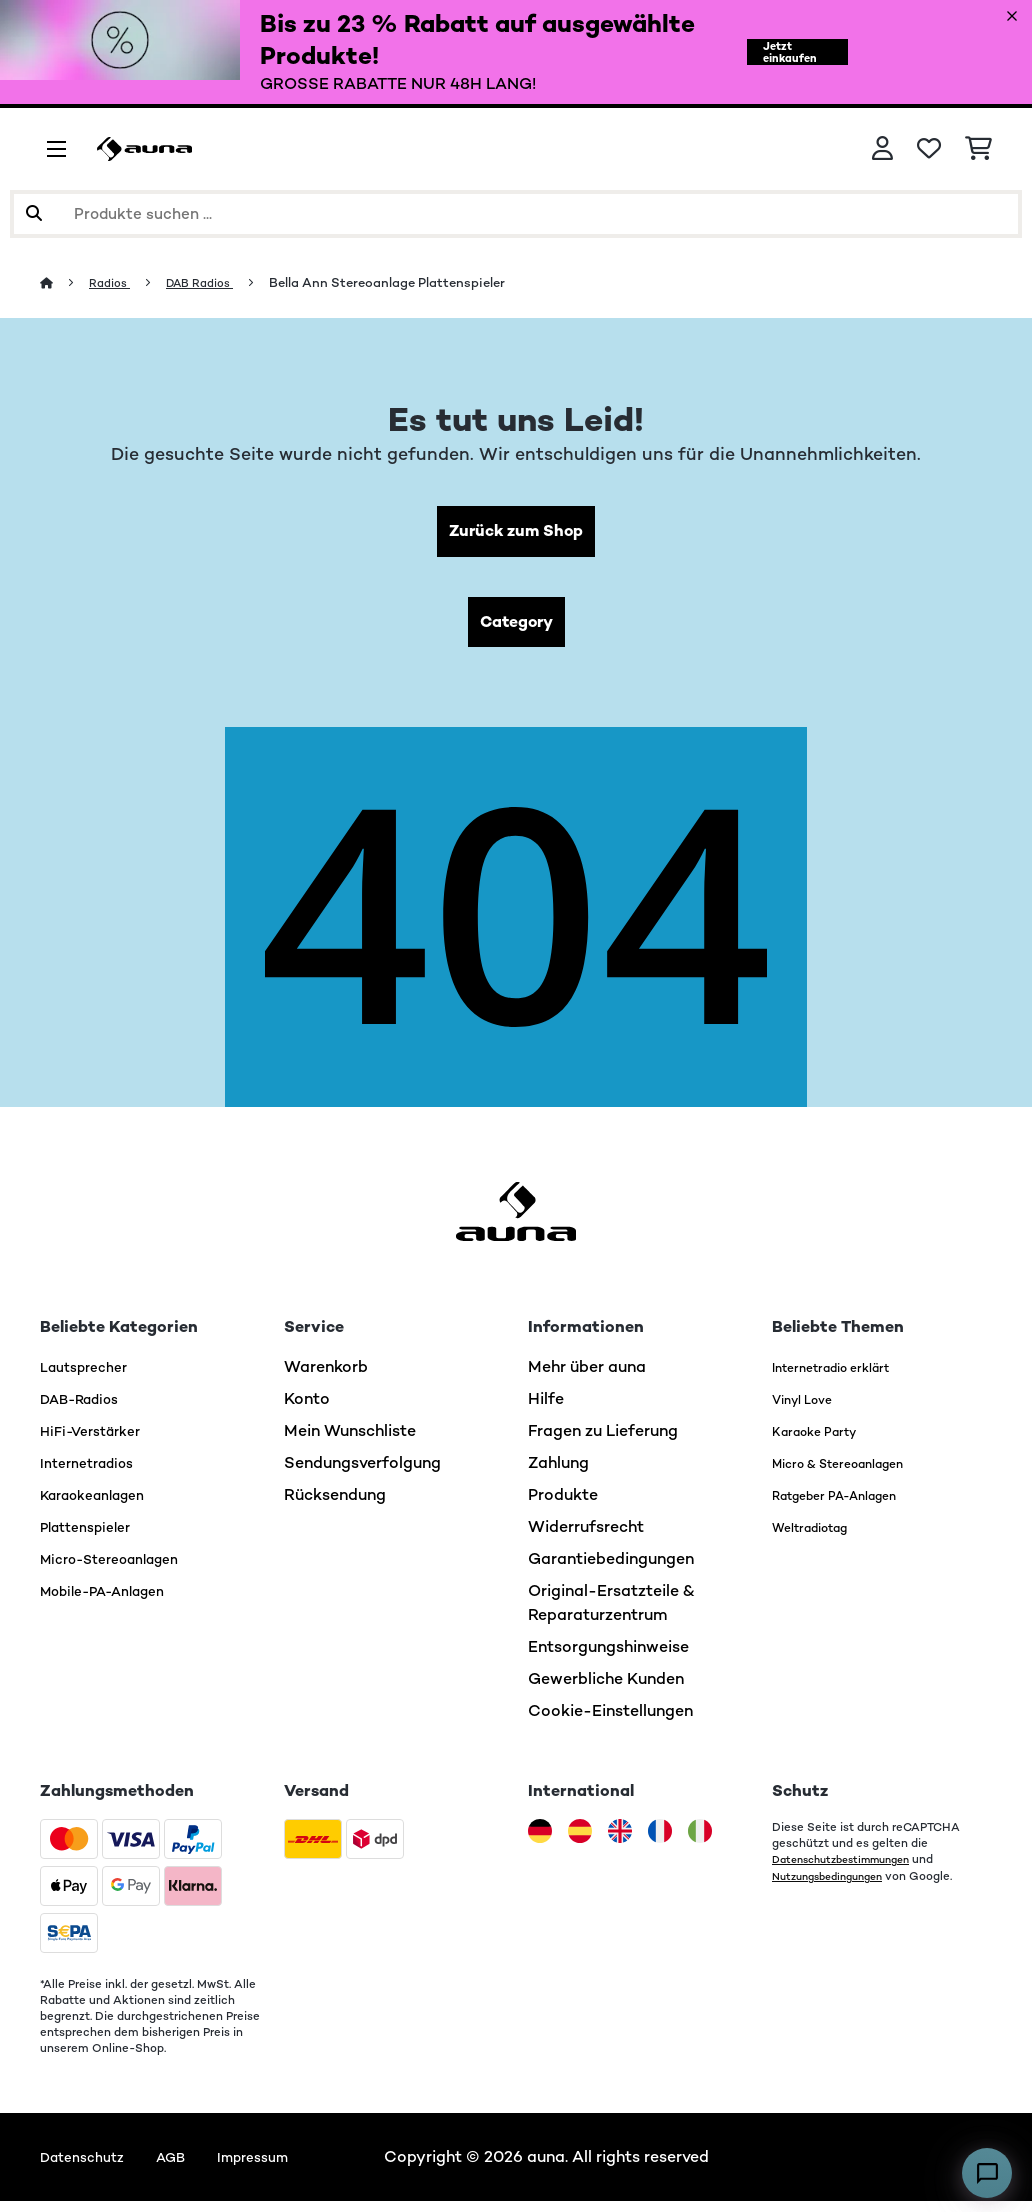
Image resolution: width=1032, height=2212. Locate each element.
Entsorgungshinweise (608, 1657)
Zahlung (558, 1473)
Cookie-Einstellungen (610, 1721)
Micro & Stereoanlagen (860, 1473)
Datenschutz (88, 2167)
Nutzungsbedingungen (835, 1886)
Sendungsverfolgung (362, 1473)
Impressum (278, 2167)
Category (516, 629)
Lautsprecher (90, 1377)
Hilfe (546, 1409)
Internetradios (94, 1473)
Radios (114, 282)
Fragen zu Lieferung (603, 1441)
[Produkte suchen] (516, 214)
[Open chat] (987, 2173)
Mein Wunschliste (350, 1441)
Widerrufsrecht (586, 1537)
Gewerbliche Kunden (606, 1689)
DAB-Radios (87, 1409)
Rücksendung (335, 1505)
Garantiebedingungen (611, 1569)
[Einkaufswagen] (978, 149)
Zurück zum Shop (516, 533)
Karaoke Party (827, 1441)
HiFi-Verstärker (98, 1441)
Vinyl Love (811, 1409)
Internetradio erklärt (849, 1377)
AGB (186, 2167)
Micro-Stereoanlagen (122, 1569)
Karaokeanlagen (102, 1505)
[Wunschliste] (929, 149)
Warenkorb (326, 1377)
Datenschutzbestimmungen (851, 1870)
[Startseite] (65, 282)
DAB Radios (211, 282)
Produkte (563, 1505)
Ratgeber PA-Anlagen (855, 1505)
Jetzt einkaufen (780, 52)
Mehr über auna (587, 1377)
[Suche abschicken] (34, 214)
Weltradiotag (823, 1537)
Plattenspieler (93, 1537)
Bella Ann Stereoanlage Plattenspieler (404, 282)
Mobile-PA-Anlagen (115, 1601)
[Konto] (882, 149)
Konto (307, 1409)
